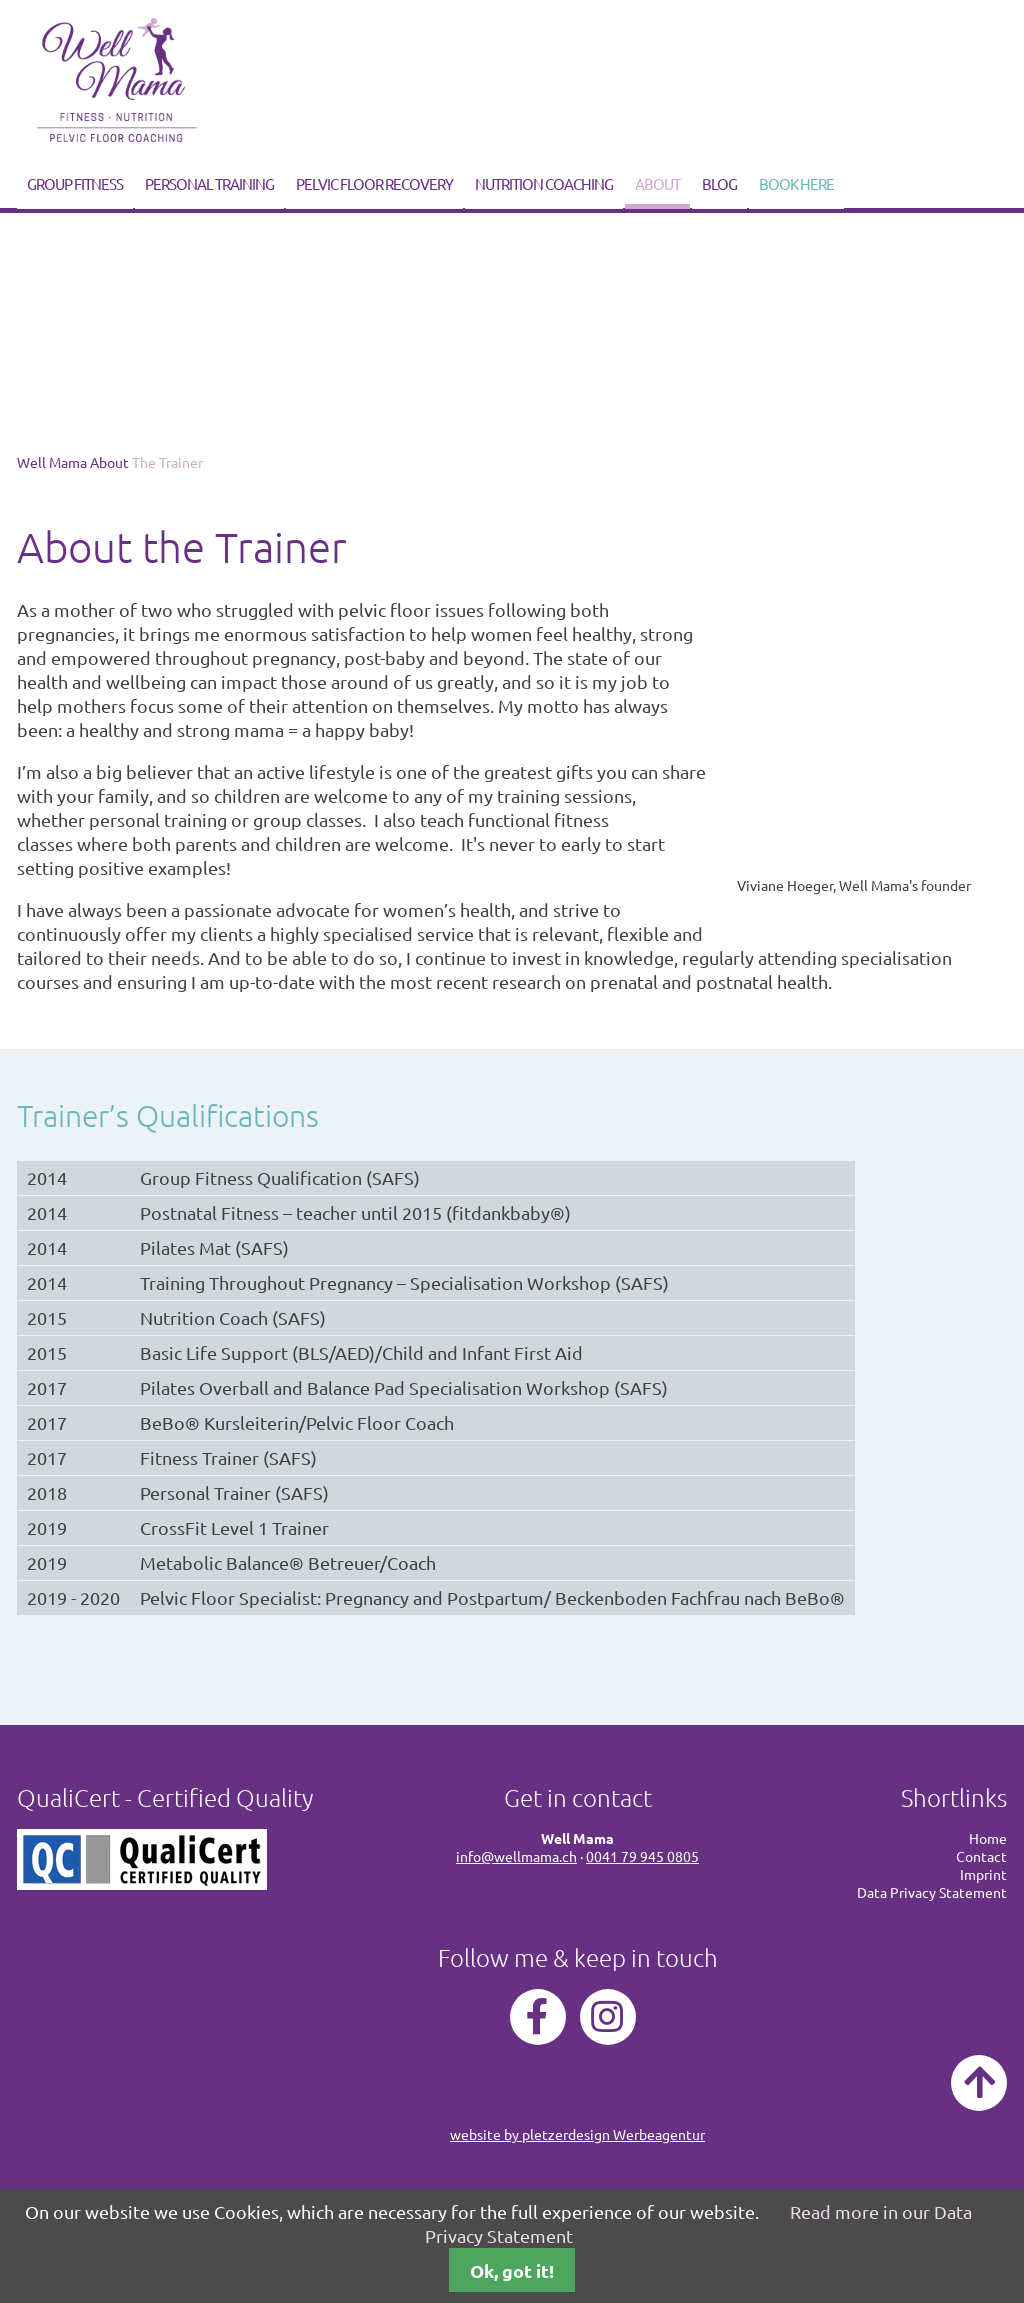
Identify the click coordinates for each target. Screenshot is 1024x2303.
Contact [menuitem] (981, 1856)
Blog (719, 183)
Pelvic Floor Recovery (374, 183)
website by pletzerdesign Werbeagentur (577, 2134)
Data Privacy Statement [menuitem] (932, 1892)
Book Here (796, 183)
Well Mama (52, 462)
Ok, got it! (512, 2270)
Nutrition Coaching (544, 183)
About (657, 183)
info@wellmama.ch (516, 1856)
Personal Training (209, 183)
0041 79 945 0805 (642, 1856)
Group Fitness (75, 183)
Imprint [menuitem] (983, 1874)
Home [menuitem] (988, 1838)
